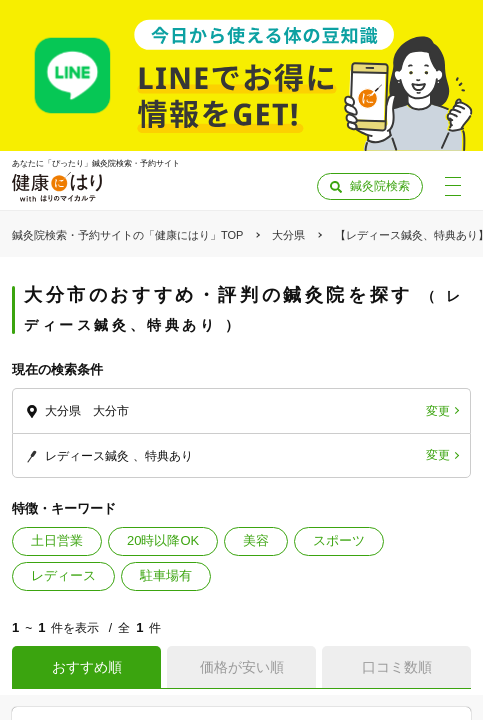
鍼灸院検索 (380, 186)
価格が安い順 (242, 667)
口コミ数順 (397, 667)
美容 (256, 540)
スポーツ (339, 540)
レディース (63, 575)
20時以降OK (163, 540)
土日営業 (57, 540)
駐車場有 (166, 575)
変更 (438, 411)
